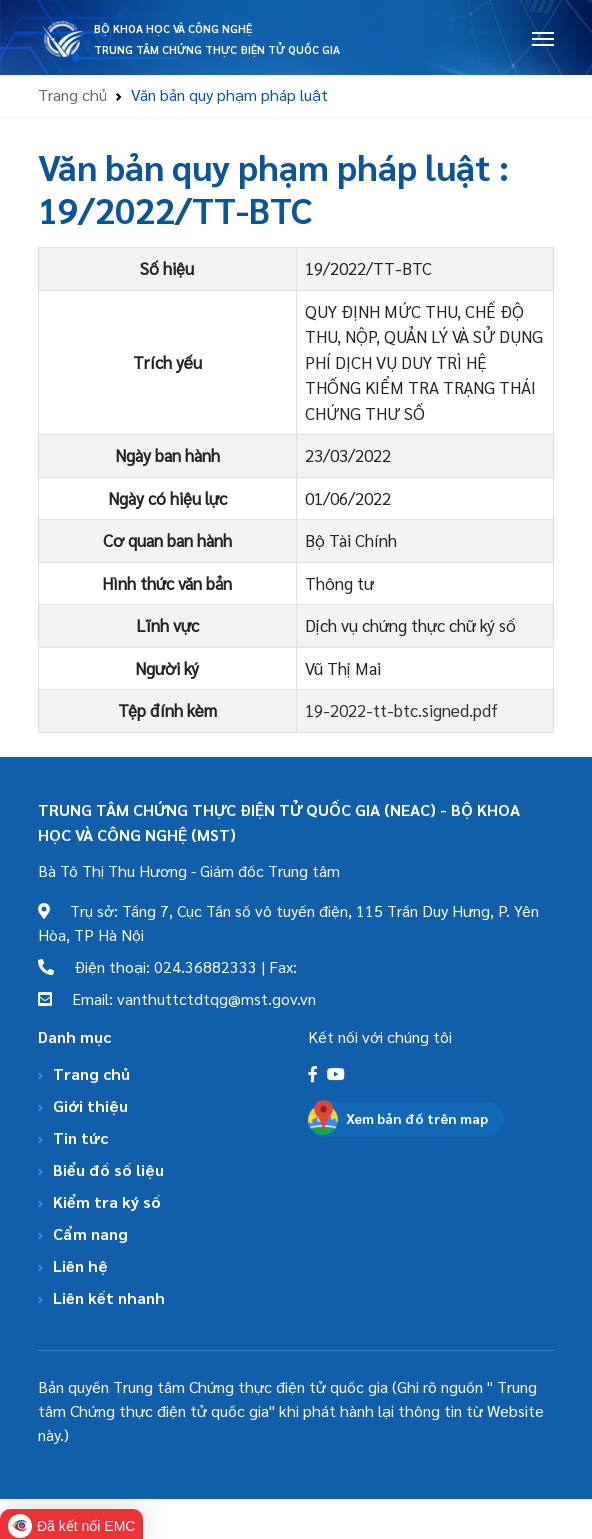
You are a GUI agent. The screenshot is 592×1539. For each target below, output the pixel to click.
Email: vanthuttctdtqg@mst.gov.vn (177, 998)
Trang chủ (72, 94)
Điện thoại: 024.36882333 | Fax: (167, 966)
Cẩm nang (90, 1233)
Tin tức (80, 1137)
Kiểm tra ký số (107, 1201)
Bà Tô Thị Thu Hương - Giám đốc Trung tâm (189, 870)
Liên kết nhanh (109, 1297)
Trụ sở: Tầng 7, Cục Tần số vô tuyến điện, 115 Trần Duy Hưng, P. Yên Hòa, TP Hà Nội (288, 922)
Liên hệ (80, 1265)
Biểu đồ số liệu (108, 1169)
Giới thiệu (90, 1105)
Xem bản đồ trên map (417, 1118)
